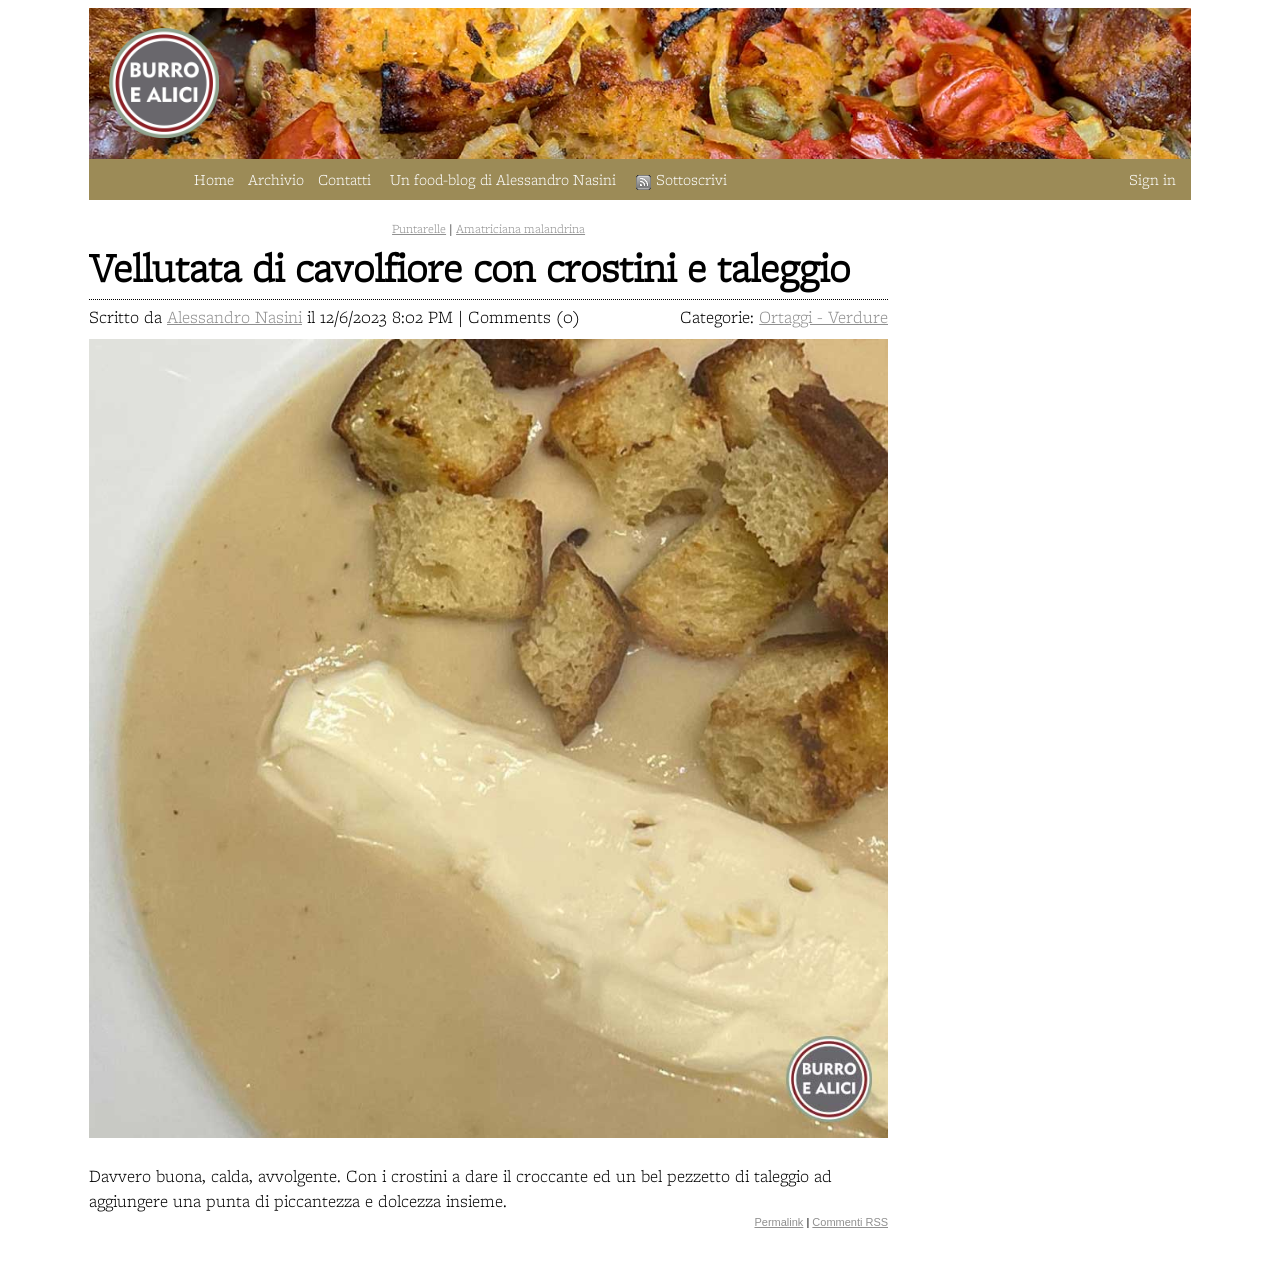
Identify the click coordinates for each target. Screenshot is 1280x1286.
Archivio (276, 179)
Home (214, 179)
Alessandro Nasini (234, 316)
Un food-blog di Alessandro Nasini (503, 179)
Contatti (344, 179)
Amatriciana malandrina (520, 228)
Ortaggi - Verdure (823, 316)
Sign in (1152, 179)
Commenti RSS (850, 1222)
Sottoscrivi (681, 179)
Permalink (778, 1222)
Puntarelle (419, 228)
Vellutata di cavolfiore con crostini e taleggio (469, 267)
